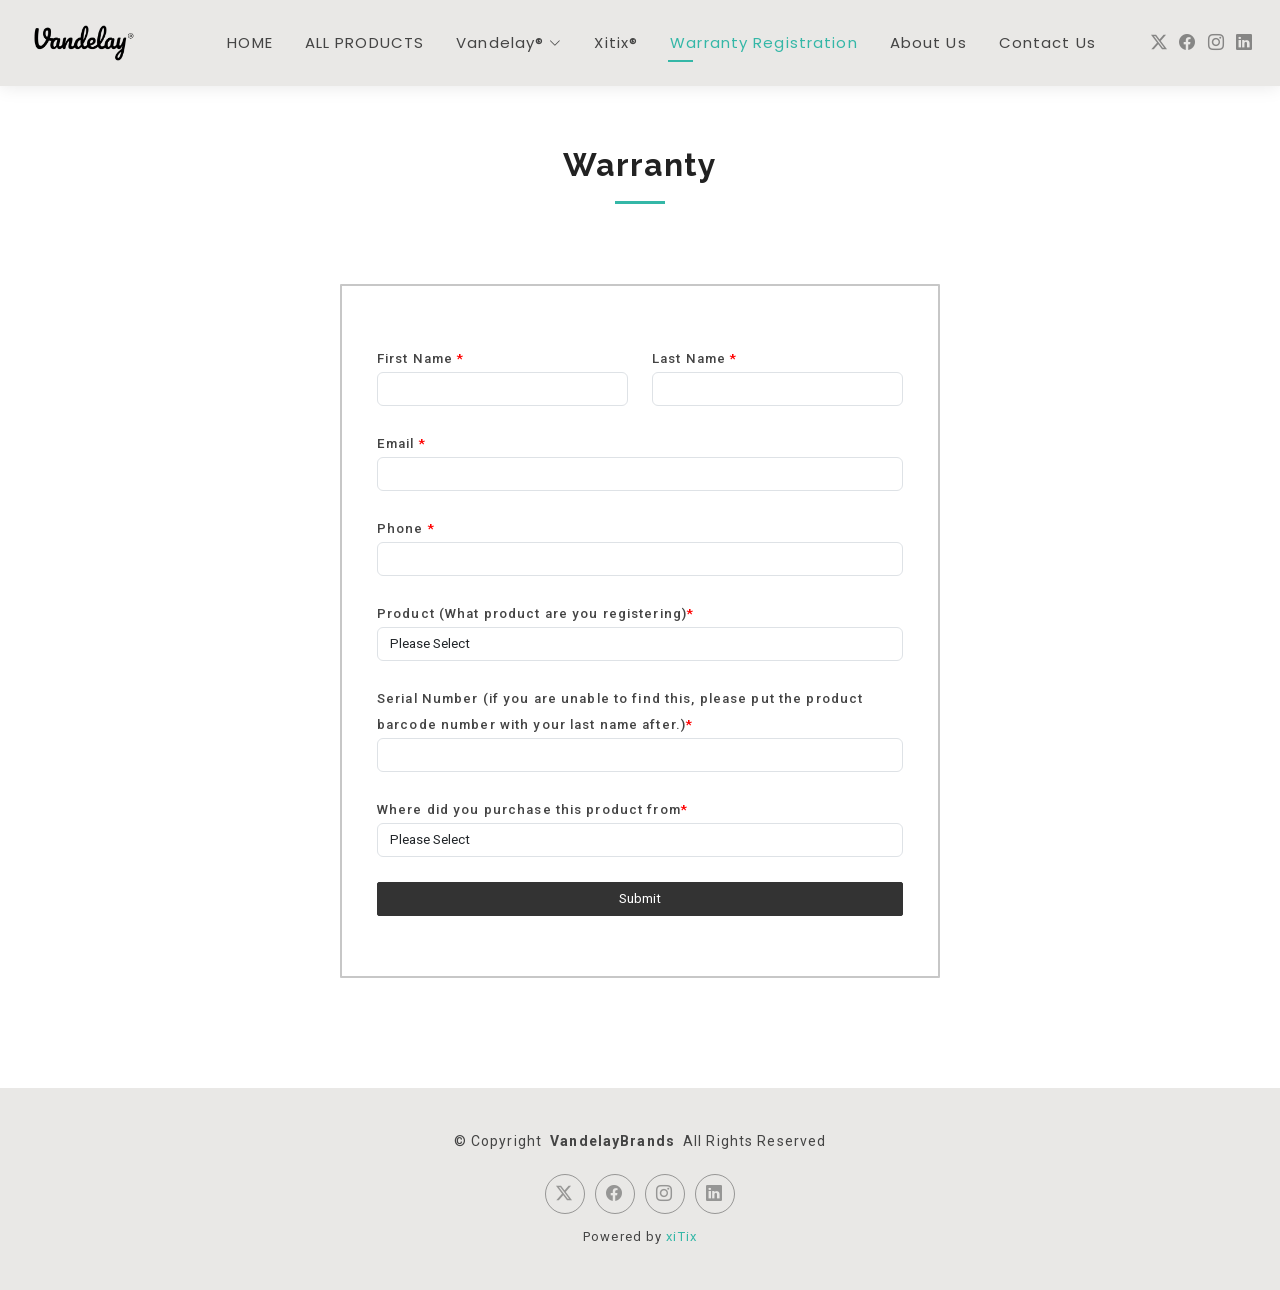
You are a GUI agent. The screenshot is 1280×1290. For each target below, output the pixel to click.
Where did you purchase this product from (532, 809)
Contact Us (1047, 42)
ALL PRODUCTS (364, 42)
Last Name (694, 358)
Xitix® (616, 42)
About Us (928, 42)
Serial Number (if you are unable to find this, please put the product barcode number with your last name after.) (620, 711)
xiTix (681, 1236)
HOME (249, 42)
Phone (406, 528)
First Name (420, 358)
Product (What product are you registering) (535, 613)
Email (401, 443)
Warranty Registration (764, 42)
